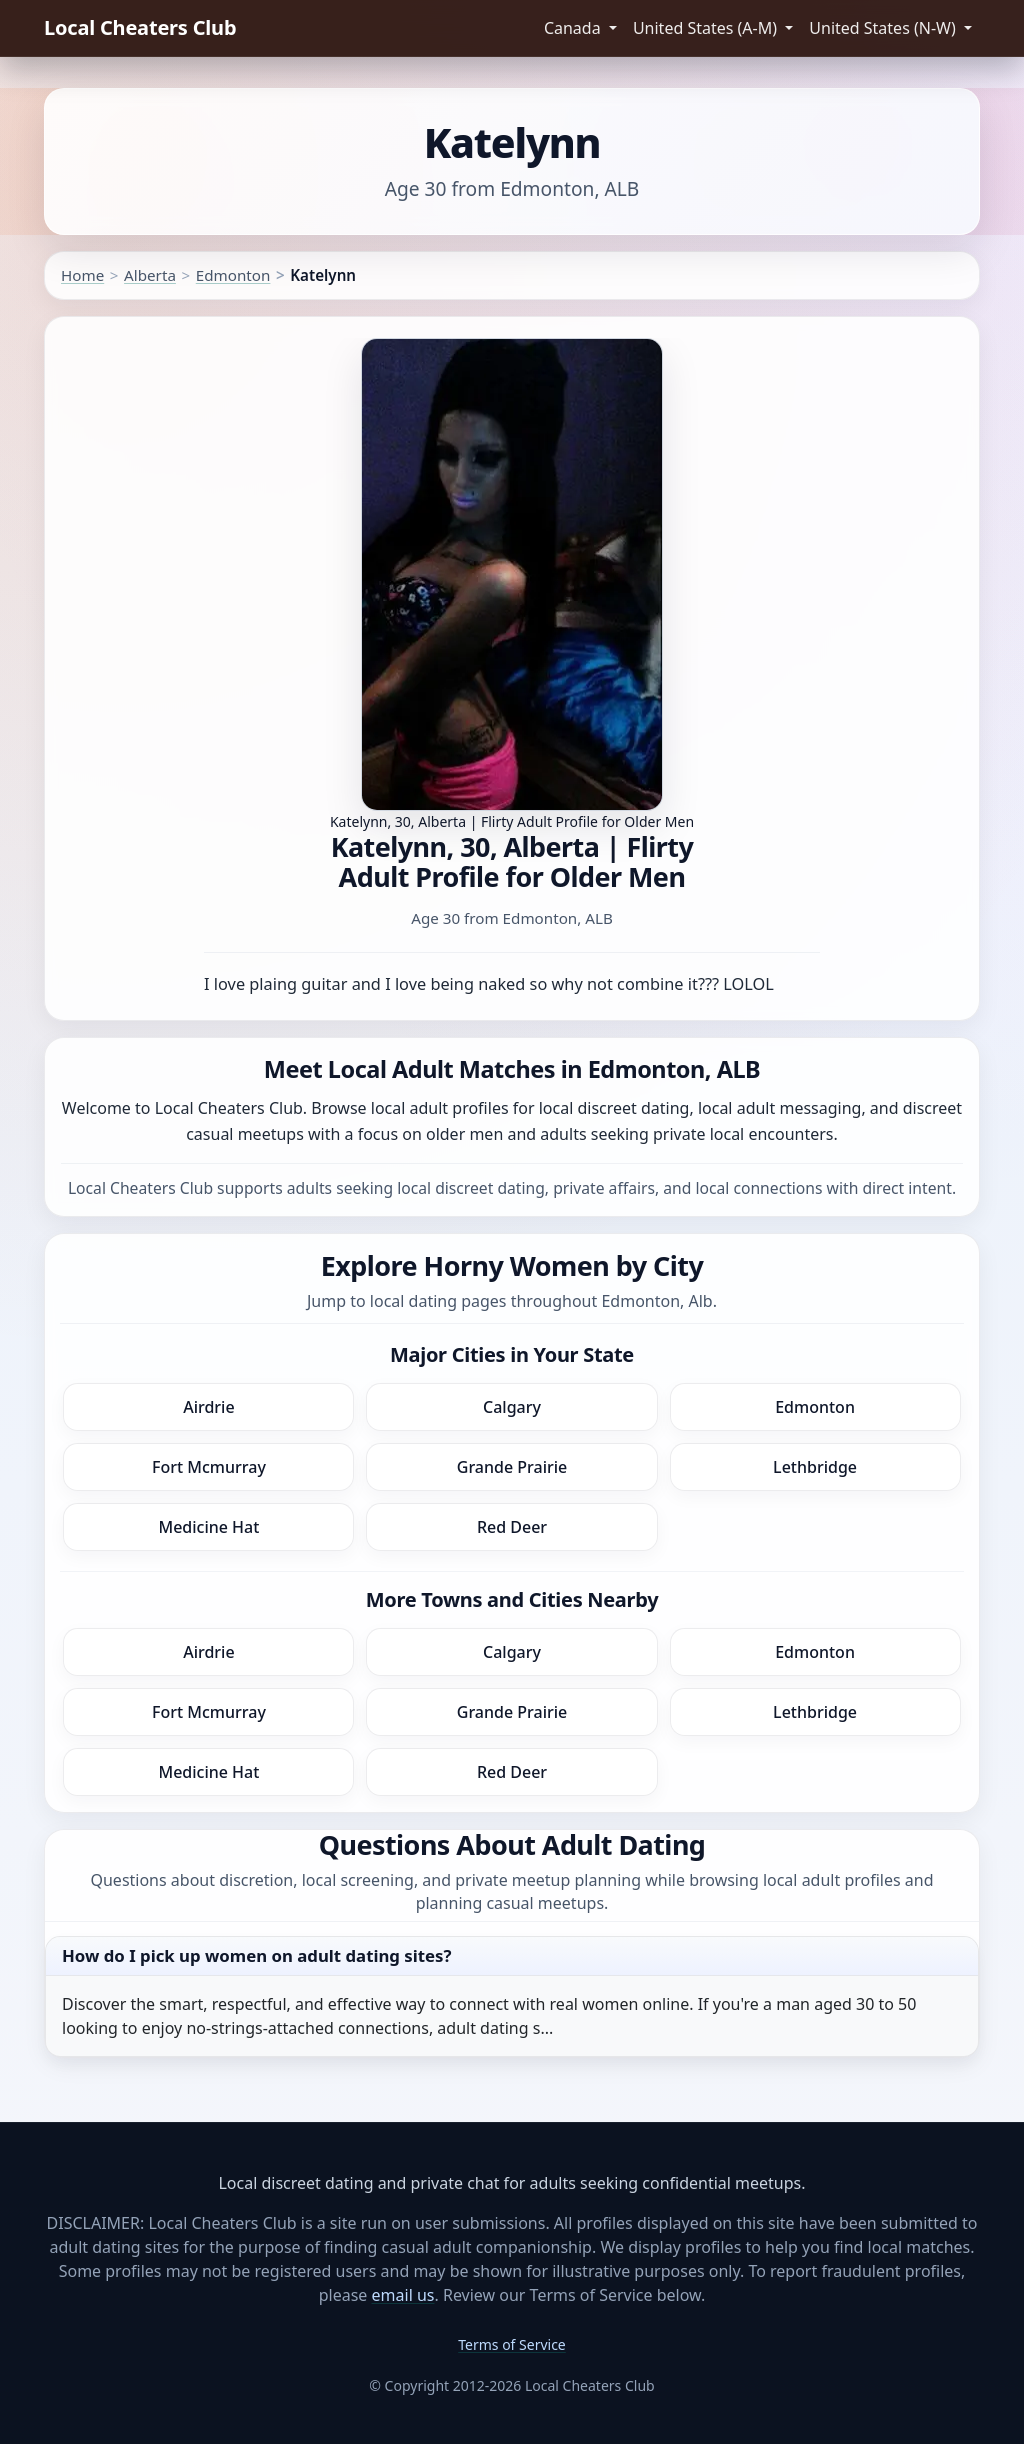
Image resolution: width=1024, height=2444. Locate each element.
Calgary (512, 1407)
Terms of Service (512, 2344)
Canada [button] (574, 28)
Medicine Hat (208, 1527)
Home (82, 275)
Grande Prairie (512, 1467)
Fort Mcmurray (209, 1467)
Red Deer (512, 1527)
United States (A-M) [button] (707, 28)
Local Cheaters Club (140, 27)
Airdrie (208, 1407)
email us (403, 2295)
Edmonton (233, 275)
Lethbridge (815, 1467)
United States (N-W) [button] (884, 28)
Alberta (150, 275)
